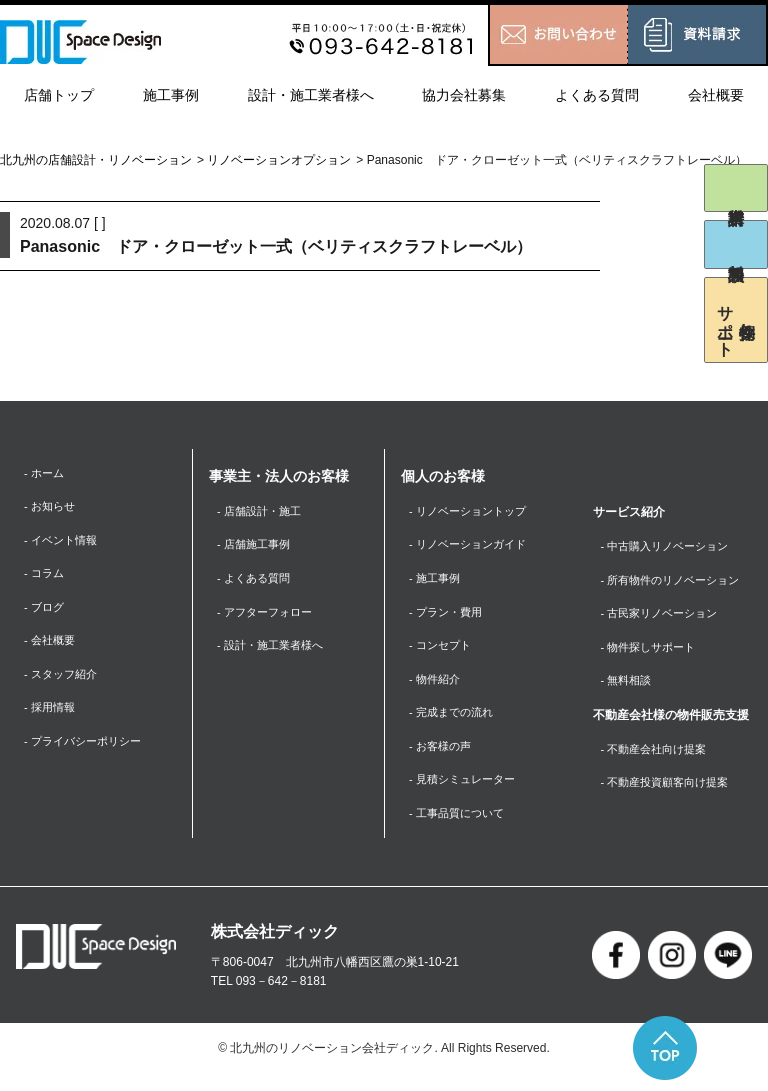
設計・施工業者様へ (311, 95)
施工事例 (171, 95)
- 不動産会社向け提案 (658, 758)
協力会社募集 (464, 95)
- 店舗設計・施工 (262, 512)
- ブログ (45, 614)
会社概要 (716, 95)
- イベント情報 (63, 544)
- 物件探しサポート (652, 653)
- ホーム (45, 474)
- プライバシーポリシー (87, 755)
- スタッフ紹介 (63, 685)
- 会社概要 (51, 650)
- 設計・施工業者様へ (274, 653)
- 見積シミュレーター (466, 793)
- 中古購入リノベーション (670, 547)
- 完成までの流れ (454, 723)
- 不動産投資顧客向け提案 (670, 793)
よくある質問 (597, 95)
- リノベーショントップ (472, 512)
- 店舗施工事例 (256, 547)
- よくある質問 (256, 582)
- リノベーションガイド (472, 547)
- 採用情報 (51, 720)
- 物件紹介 (436, 688)
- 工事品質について (460, 829)
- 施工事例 (436, 582)
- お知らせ (51, 509)
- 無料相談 (628, 688)
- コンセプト (442, 653)
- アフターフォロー (268, 618)
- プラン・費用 (448, 618)
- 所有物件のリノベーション (676, 582)
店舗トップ (59, 95)
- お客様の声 (442, 758)
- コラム (45, 579)
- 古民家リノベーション (664, 618)
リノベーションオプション (279, 160)
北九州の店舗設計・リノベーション (96, 160)
